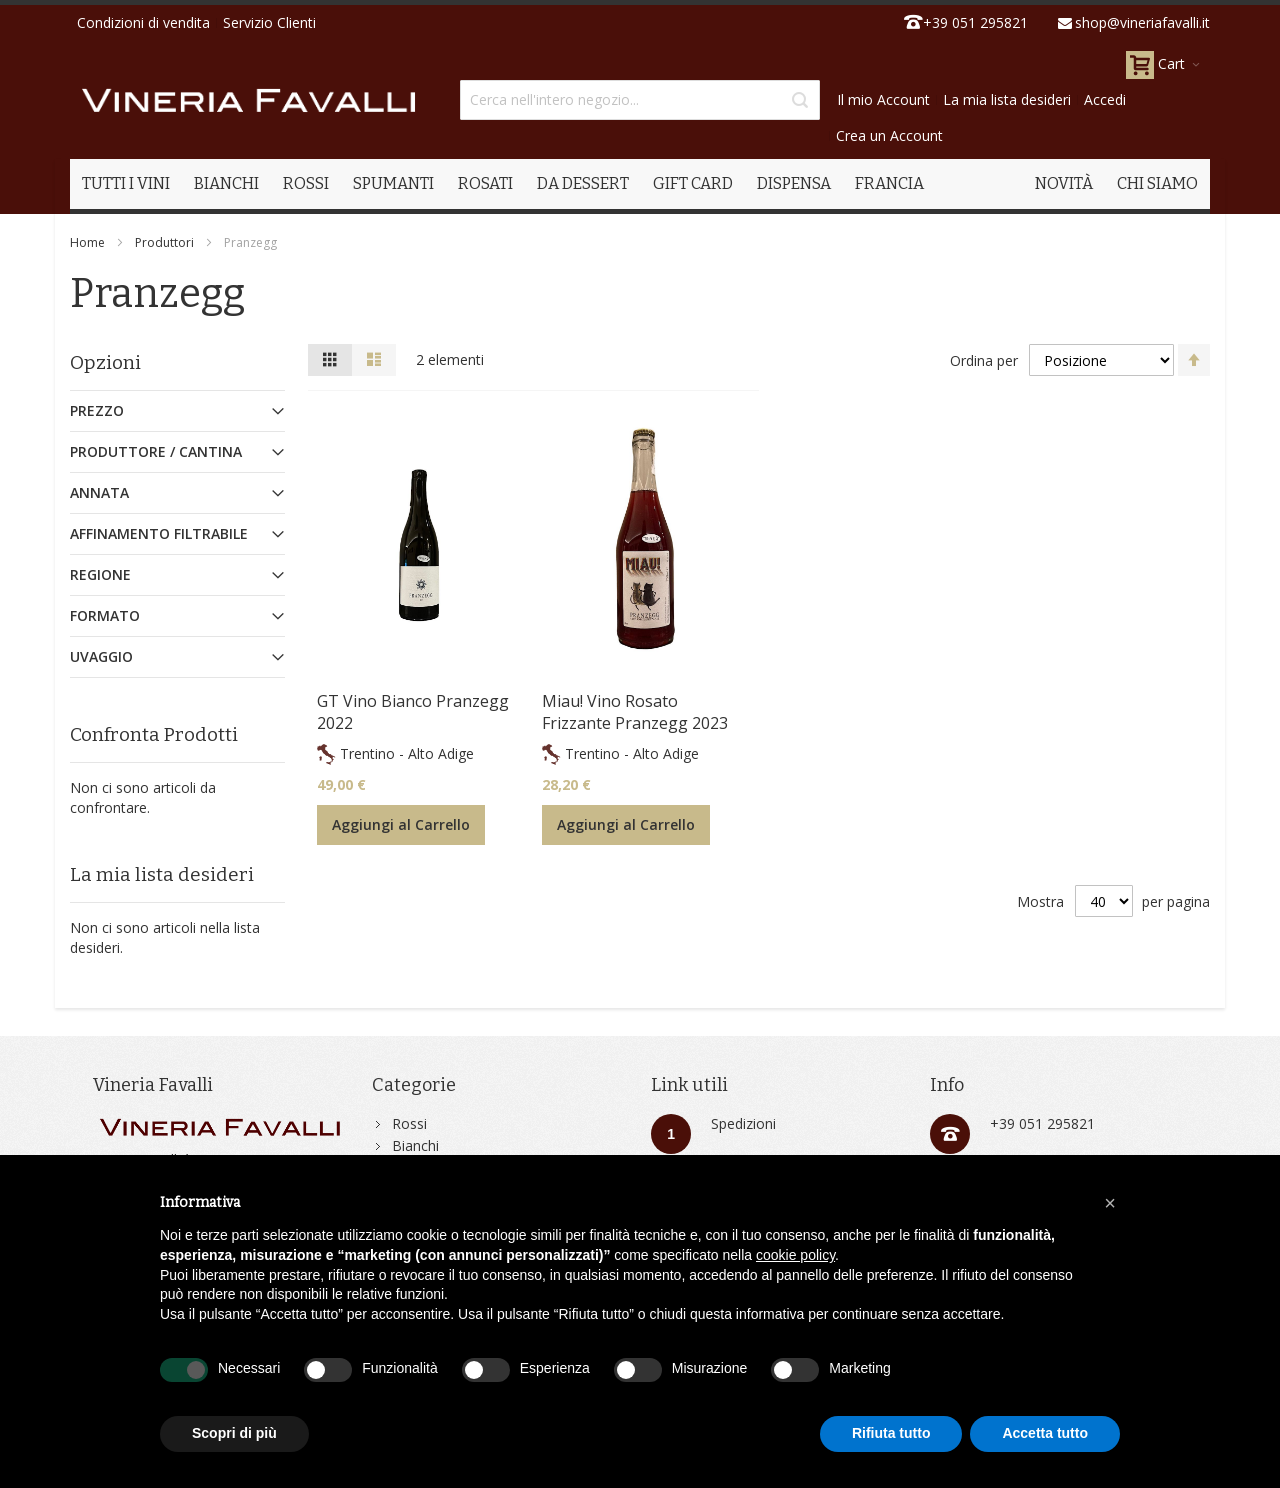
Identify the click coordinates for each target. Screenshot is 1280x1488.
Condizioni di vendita (143, 22)
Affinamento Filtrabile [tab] (159, 533)
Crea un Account (889, 135)
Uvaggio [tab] (101, 656)
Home (87, 242)
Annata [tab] (99, 492)
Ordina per (984, 360)
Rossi (409, 1123)
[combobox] (640, 100)
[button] (1110, 1203)
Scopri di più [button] (234, 1433)
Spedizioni (743, 1123)
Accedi (1105, 99)
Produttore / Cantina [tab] (156, 451)
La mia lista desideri (1007, 99)
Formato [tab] (105, 615)
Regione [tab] (100, 574)
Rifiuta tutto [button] (891, 1433)
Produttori (164, 242)
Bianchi (415, 1145)
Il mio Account (883, 99)
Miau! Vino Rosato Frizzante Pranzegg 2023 (635, 712)
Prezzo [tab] (97, 410)
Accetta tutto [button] (1045, 1433)
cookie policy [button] (795, 1255)
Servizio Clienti (269, 22)
